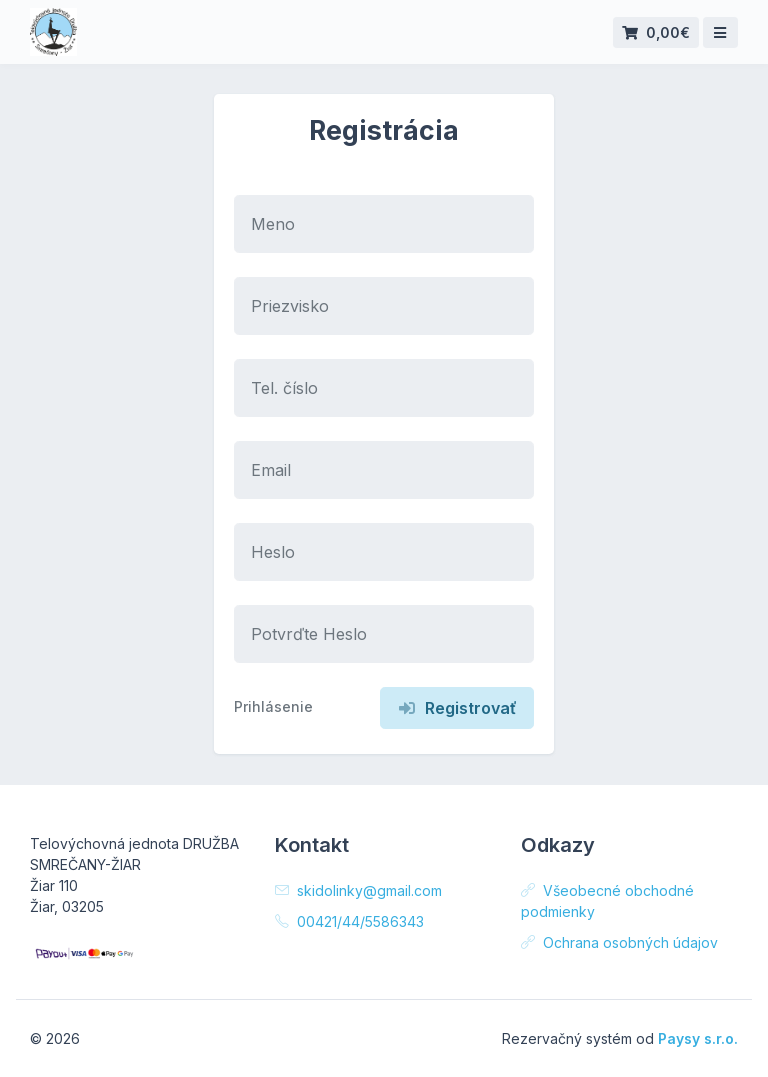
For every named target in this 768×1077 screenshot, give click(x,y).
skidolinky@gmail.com (358, 890)
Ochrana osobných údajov (619, 942)
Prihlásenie (273, 706)
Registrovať (457, 708)
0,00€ (656, 32)
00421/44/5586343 (349, 921)
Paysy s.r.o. (698, 1038)
